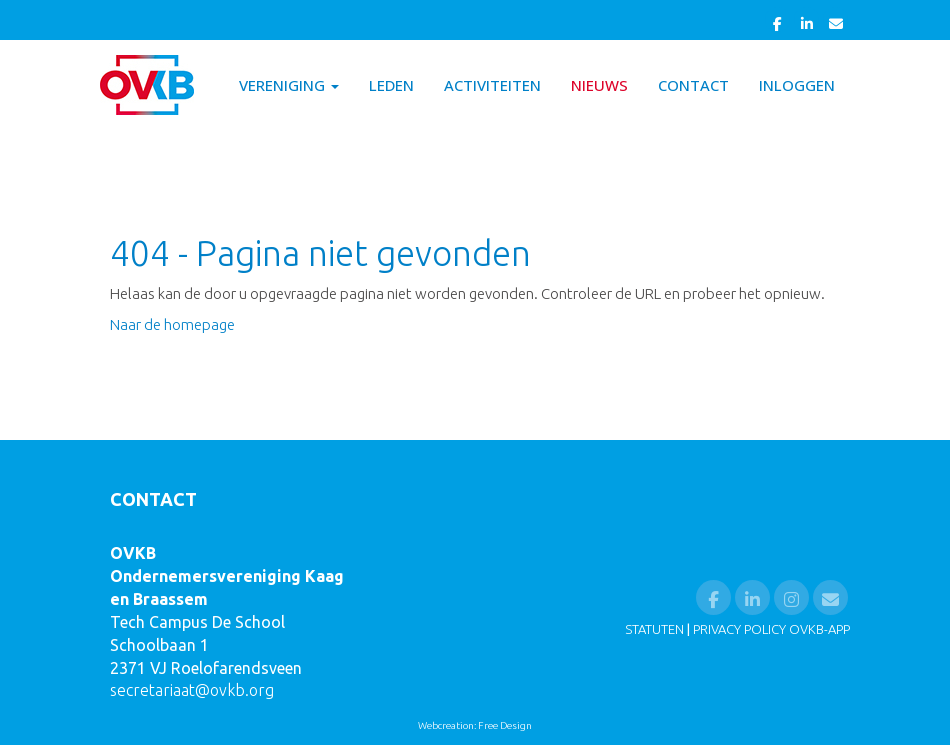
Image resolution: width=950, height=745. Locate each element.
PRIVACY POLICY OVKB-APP (771, 629)
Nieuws (599, 85)
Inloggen (797, 85)
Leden (391, 85)
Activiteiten (492, 85)
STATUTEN (654, 629)
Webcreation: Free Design (475, 725)
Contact (693, 85)
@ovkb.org (192, 690)
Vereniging (289, 85)
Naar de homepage (172, 324)
